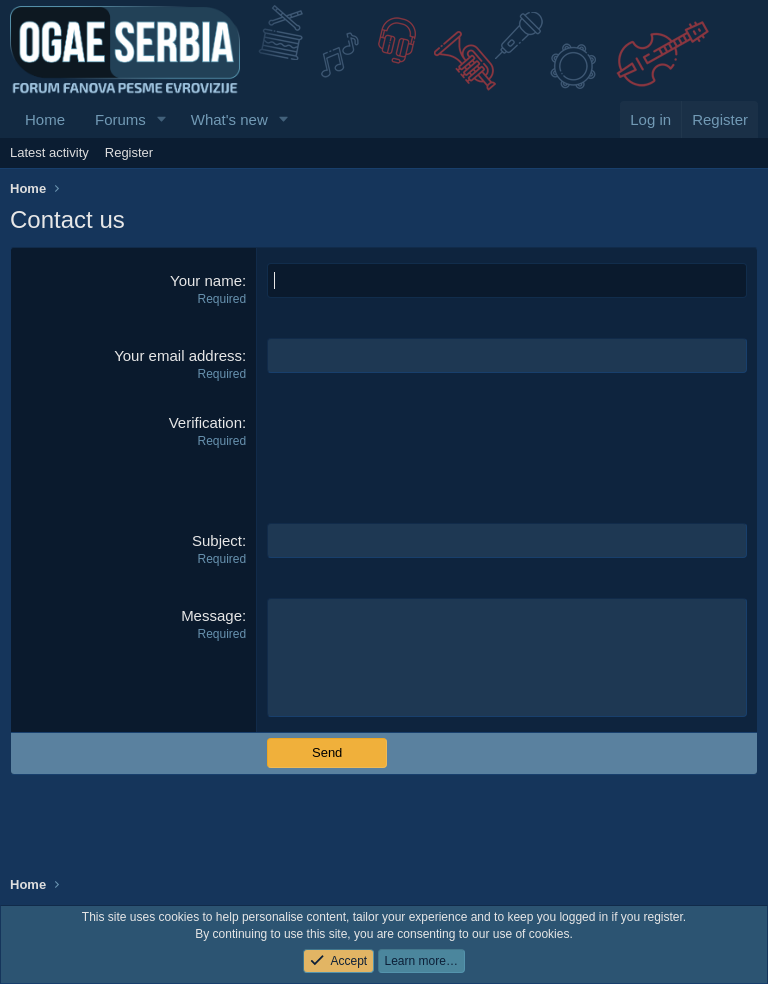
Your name (206, 280)
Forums (120, 119)
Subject (217, 540)
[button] (162, 119)
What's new (229, 119)
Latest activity (49, 152)
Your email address (178, 355)
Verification (205, 422)
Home (45, 119)
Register (129, 152)
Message (211, 615)
